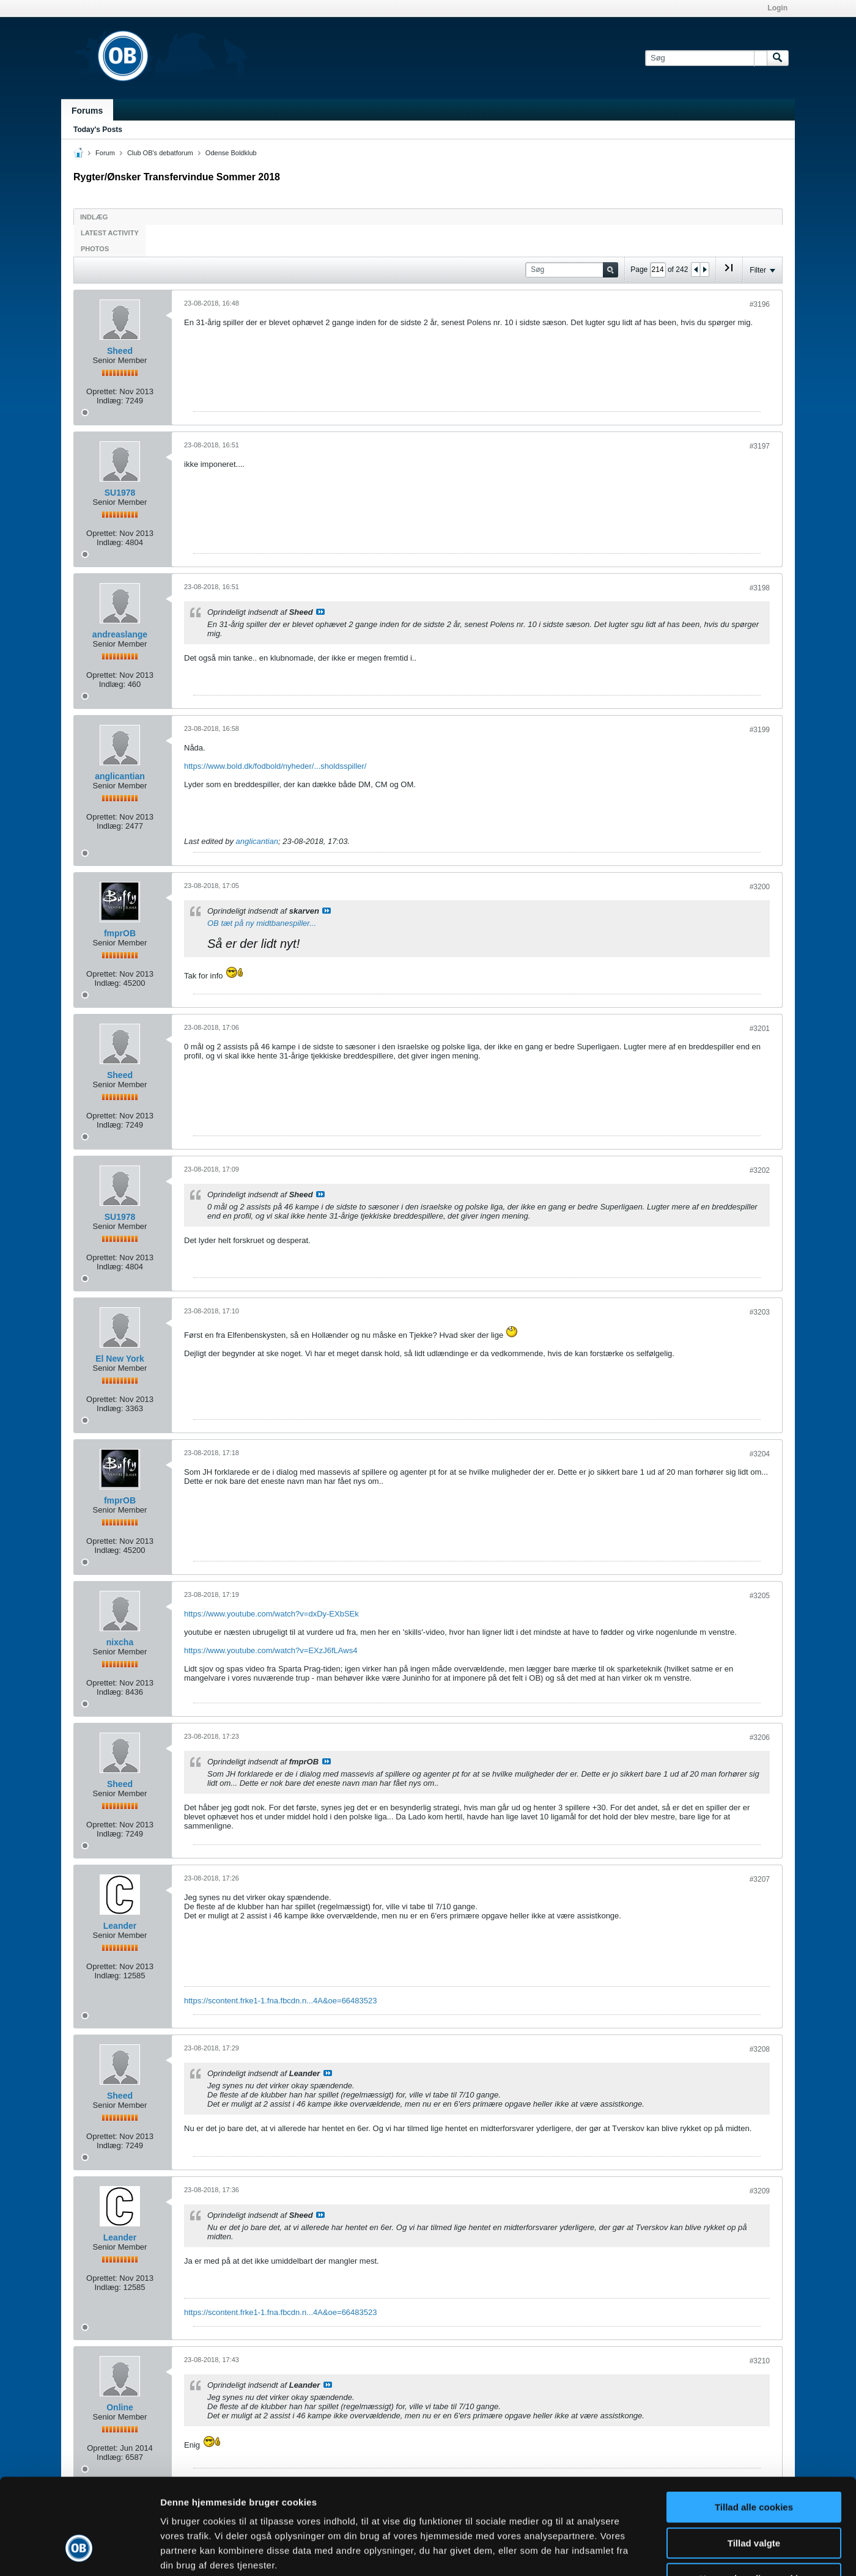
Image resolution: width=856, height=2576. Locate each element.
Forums (87, 111)
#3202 (760, 1170)
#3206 (760, 1737)
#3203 (760, 1312)
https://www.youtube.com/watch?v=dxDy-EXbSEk (271, 1613)
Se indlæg (320, 612)
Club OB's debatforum (160, 152)
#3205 (760, 1595)
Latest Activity (110, 233)
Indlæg (94, 217)
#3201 (760, 1028)
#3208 (760, 2049)
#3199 (760, 729)
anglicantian (120, 776)
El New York (119, 1358)
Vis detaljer (635, 2552)
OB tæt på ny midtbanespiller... (261, 923)
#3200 (760, 887)
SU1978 (120, 492)
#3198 (760, 588)
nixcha (119, 1642)
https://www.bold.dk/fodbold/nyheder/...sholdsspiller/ (275, 766)
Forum (105, 152)
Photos (95, 248)
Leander (119, 1926)
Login (777, 8)
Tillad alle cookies (754, 2426)
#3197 (760, 446)
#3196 (760, 304)
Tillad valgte (754, 2462)
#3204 (760, 1454)
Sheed (120, 351)
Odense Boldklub (231, 152)
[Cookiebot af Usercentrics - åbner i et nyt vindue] (79, 2552)
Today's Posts (97, 129)
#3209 (760, 2191)
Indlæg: (110, 400)
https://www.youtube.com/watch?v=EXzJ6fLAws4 (270, 1650)
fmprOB (120, 933)
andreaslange (119, 634)
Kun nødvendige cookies (753, 2498)
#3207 (760, 1879)
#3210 (760, 2361)
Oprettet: (101, 391)
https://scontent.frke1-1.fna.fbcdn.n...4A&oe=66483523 (280, 2000)
